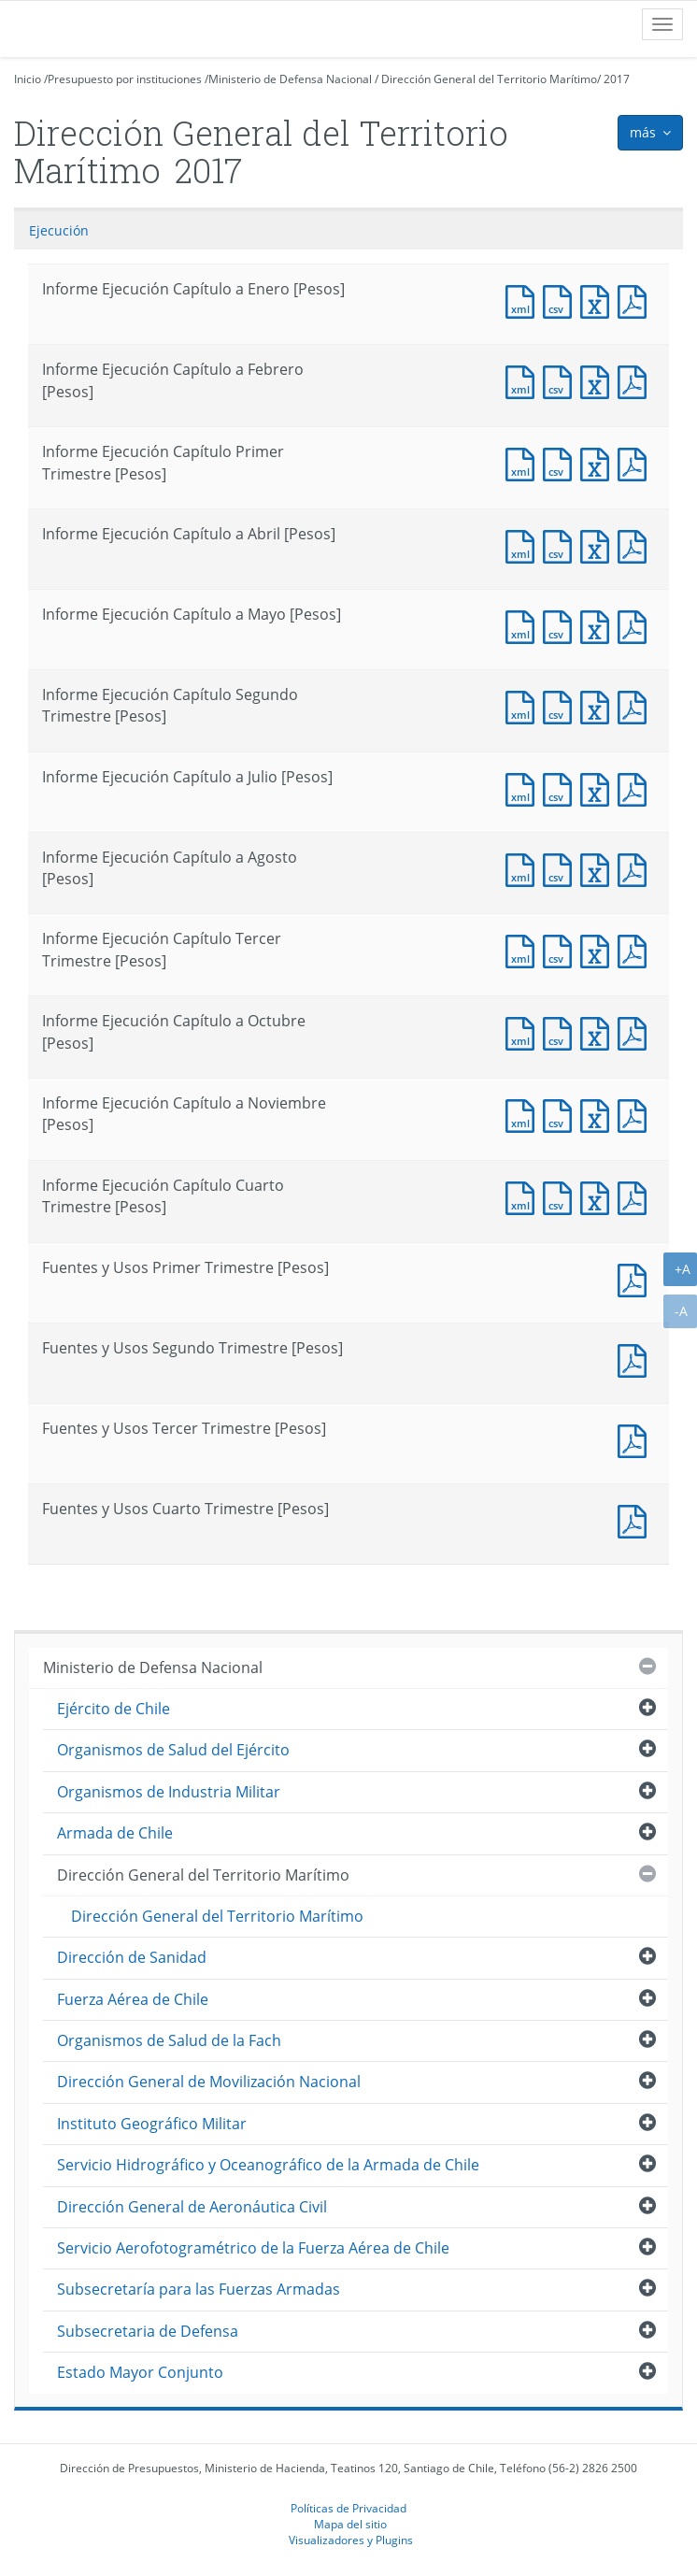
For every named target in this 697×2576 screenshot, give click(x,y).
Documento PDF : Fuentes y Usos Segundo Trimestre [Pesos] (636, 1359)
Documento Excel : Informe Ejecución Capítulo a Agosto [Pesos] (599, 868)
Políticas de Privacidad (348, 2507)
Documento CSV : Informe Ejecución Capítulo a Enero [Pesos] (561, 300)
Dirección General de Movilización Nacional (209, 2081)
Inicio (27, 79)
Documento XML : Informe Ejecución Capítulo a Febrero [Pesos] (524, 380)
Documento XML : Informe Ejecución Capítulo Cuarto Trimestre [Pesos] (524, 1196)
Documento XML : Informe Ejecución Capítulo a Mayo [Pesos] (524, 625)
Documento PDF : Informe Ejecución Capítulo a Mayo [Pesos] (636, 625)
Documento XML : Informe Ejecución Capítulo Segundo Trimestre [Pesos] (524, 705)
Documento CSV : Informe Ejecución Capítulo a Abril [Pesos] (561, 544)
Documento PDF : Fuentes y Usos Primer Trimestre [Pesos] (636, 1278)
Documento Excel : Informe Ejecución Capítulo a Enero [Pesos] (599, 300)
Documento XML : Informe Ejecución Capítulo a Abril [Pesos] (524, 544)
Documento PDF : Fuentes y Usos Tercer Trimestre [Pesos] (636, 1439)
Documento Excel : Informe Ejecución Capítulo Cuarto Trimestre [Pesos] (599, 1196)
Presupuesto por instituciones (125, 79)
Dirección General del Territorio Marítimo (489, 79)
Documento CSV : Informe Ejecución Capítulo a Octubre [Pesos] (561, 1031)
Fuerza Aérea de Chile (132, 1999)
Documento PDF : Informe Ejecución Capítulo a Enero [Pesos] (636, 300)
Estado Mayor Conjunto (140, 2372)
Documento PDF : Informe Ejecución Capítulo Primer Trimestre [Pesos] (636, 462)
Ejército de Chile (113, 1708)
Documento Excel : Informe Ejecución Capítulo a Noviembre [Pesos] (599, 1114)
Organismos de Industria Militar (168, 1792)
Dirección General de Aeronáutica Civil (192, 2207)
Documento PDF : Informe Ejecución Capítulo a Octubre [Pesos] (636, 1031)
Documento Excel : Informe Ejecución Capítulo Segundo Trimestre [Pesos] (599, 705)
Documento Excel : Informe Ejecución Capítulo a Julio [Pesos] (599, 787)
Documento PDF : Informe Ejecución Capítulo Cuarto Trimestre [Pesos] (636, 1196)
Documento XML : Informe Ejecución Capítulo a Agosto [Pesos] (524, 868)
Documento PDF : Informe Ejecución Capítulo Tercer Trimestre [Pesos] (636, 949)
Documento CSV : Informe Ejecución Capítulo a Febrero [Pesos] (561, 380)
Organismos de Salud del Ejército (173, 1749)
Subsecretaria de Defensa (147, 2331)
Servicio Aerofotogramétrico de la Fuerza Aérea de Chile (253, 2248)
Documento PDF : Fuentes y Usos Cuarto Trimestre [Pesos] (636, 1519)
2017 (617, 79)
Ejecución (59, 230)
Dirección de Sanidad (131, 1957)
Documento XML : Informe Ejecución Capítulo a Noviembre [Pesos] (524, 1114)
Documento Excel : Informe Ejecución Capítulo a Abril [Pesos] (599, 544)
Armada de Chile (115, 1833)
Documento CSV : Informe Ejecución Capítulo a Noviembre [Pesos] (561, 1114)
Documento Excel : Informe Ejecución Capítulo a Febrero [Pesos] (599, 380)
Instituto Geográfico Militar (152, 2123)
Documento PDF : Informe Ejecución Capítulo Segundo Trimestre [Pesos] (636, 705)
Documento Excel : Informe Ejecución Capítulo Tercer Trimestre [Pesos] (599, 949)
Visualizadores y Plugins (351, 2539)
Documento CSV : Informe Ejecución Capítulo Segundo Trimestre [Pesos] (561, 705)
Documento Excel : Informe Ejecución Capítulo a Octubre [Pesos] (599, 1031)
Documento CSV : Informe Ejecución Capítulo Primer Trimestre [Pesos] (561, 462)
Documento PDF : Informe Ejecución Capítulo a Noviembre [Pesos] (636, 1114)
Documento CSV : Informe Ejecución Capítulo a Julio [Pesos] (561, 787)
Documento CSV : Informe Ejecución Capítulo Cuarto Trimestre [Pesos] (561, 1196)
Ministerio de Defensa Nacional (290, 79)
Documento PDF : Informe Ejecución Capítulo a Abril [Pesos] (636, 544)
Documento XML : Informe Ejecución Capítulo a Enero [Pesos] (524, 300)
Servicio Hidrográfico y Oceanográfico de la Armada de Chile (268, 2164)
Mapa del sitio (350, 2523)
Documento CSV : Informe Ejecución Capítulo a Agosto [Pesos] (561, 868)
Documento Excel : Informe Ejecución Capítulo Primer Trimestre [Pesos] (599, 462)
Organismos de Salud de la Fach (169, 2040)
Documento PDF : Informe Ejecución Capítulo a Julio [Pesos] (636, 787)
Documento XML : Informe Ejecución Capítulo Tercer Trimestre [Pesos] (524, 949)
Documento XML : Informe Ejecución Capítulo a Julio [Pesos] (524, 787)
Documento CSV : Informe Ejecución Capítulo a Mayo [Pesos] (561, 625)
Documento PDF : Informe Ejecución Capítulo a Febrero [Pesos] (636, 380)
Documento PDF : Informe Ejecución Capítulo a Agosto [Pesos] (636, 868)
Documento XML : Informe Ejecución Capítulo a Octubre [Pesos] (524, 1031)
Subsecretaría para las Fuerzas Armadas (198, 2289)
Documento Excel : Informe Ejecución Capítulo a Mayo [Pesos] (599, 625)
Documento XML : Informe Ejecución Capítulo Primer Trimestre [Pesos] (524, 462)
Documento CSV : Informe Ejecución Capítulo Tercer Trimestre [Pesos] (561, 949)
